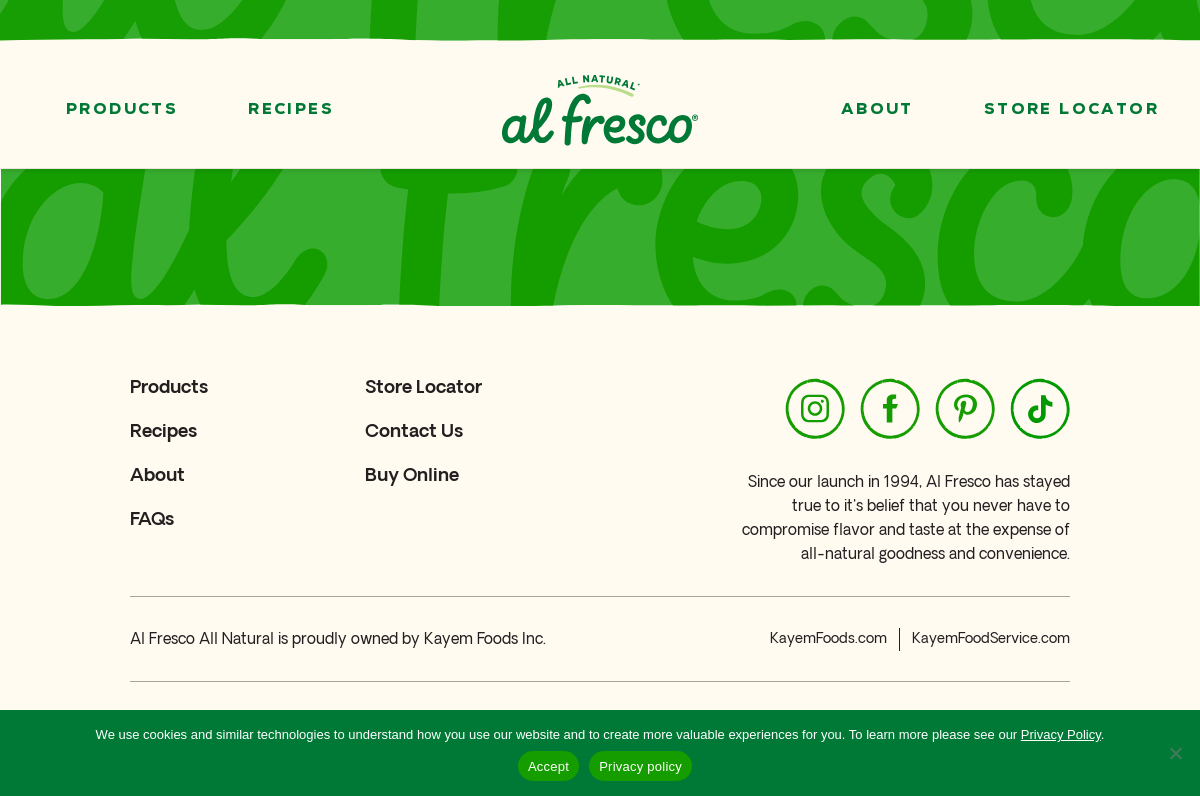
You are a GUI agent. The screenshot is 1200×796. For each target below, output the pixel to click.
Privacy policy (640, 766)
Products (122, 110)
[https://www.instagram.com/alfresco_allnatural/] (815, 409)
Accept (548, 766)
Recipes (291, 110)
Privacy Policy (1061, 734)
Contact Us (414, 430)
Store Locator (1071, 110)
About (877, 110)
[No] (1175, 753)
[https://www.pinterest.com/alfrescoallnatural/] (965, 409)
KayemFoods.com (828, 638)
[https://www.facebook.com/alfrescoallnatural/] (890, 409)
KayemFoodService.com (991, 638)
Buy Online (412, 474)
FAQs (152, 518)
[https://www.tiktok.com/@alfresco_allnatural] (1040, 409)
